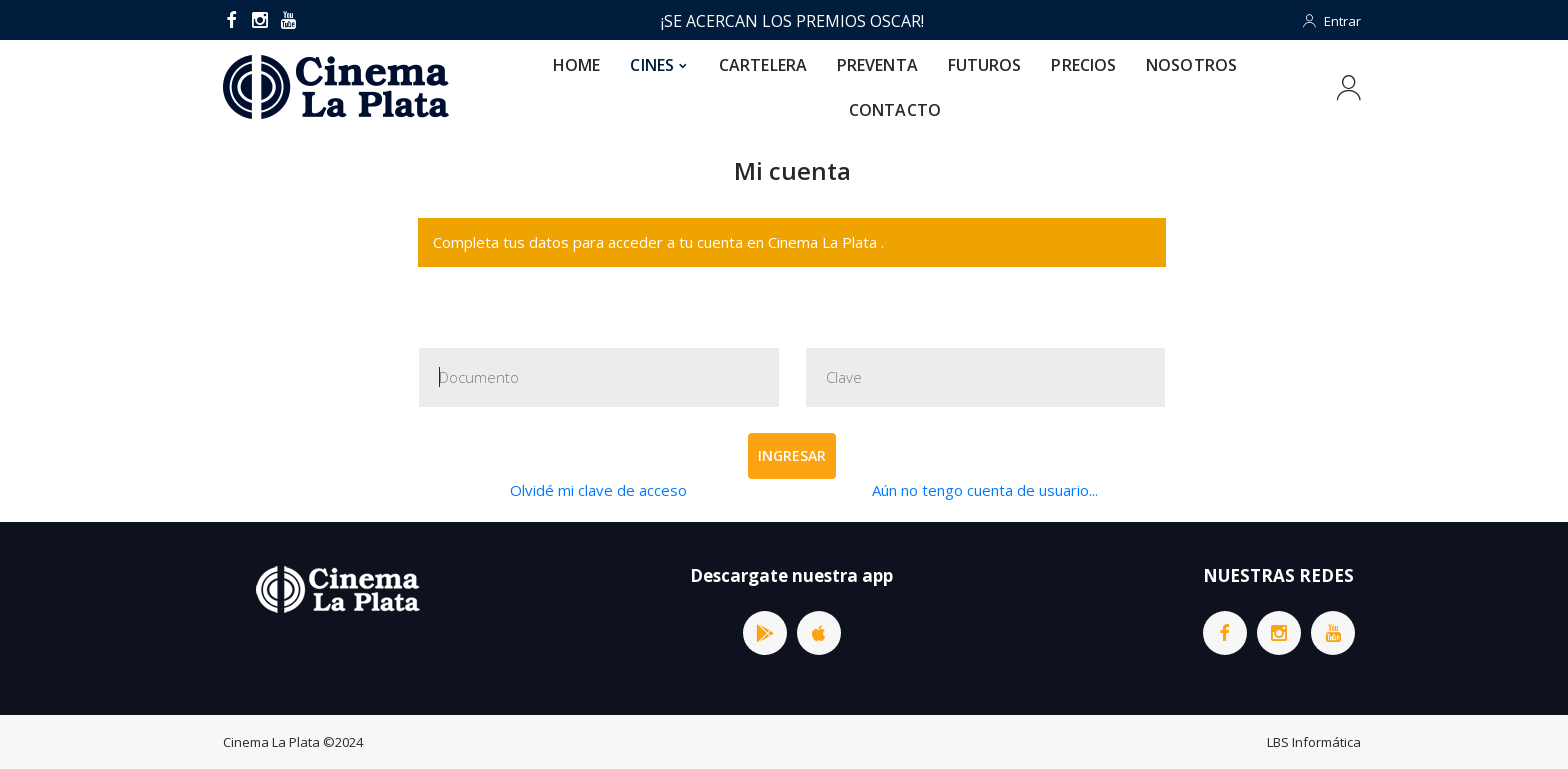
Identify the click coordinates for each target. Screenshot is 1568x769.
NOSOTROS (1191, 65)
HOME (576, 65)
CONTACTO (895, 110)
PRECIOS (1083, 65)
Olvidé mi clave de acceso (598, 490)
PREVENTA (877, 65)
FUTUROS (985, 65)
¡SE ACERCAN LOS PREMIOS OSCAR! (792, 21)
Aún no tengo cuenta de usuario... (985, 490)
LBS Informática (1314, 742)
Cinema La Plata (271, 742)
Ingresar (792, 455)
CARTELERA (763, 65)
